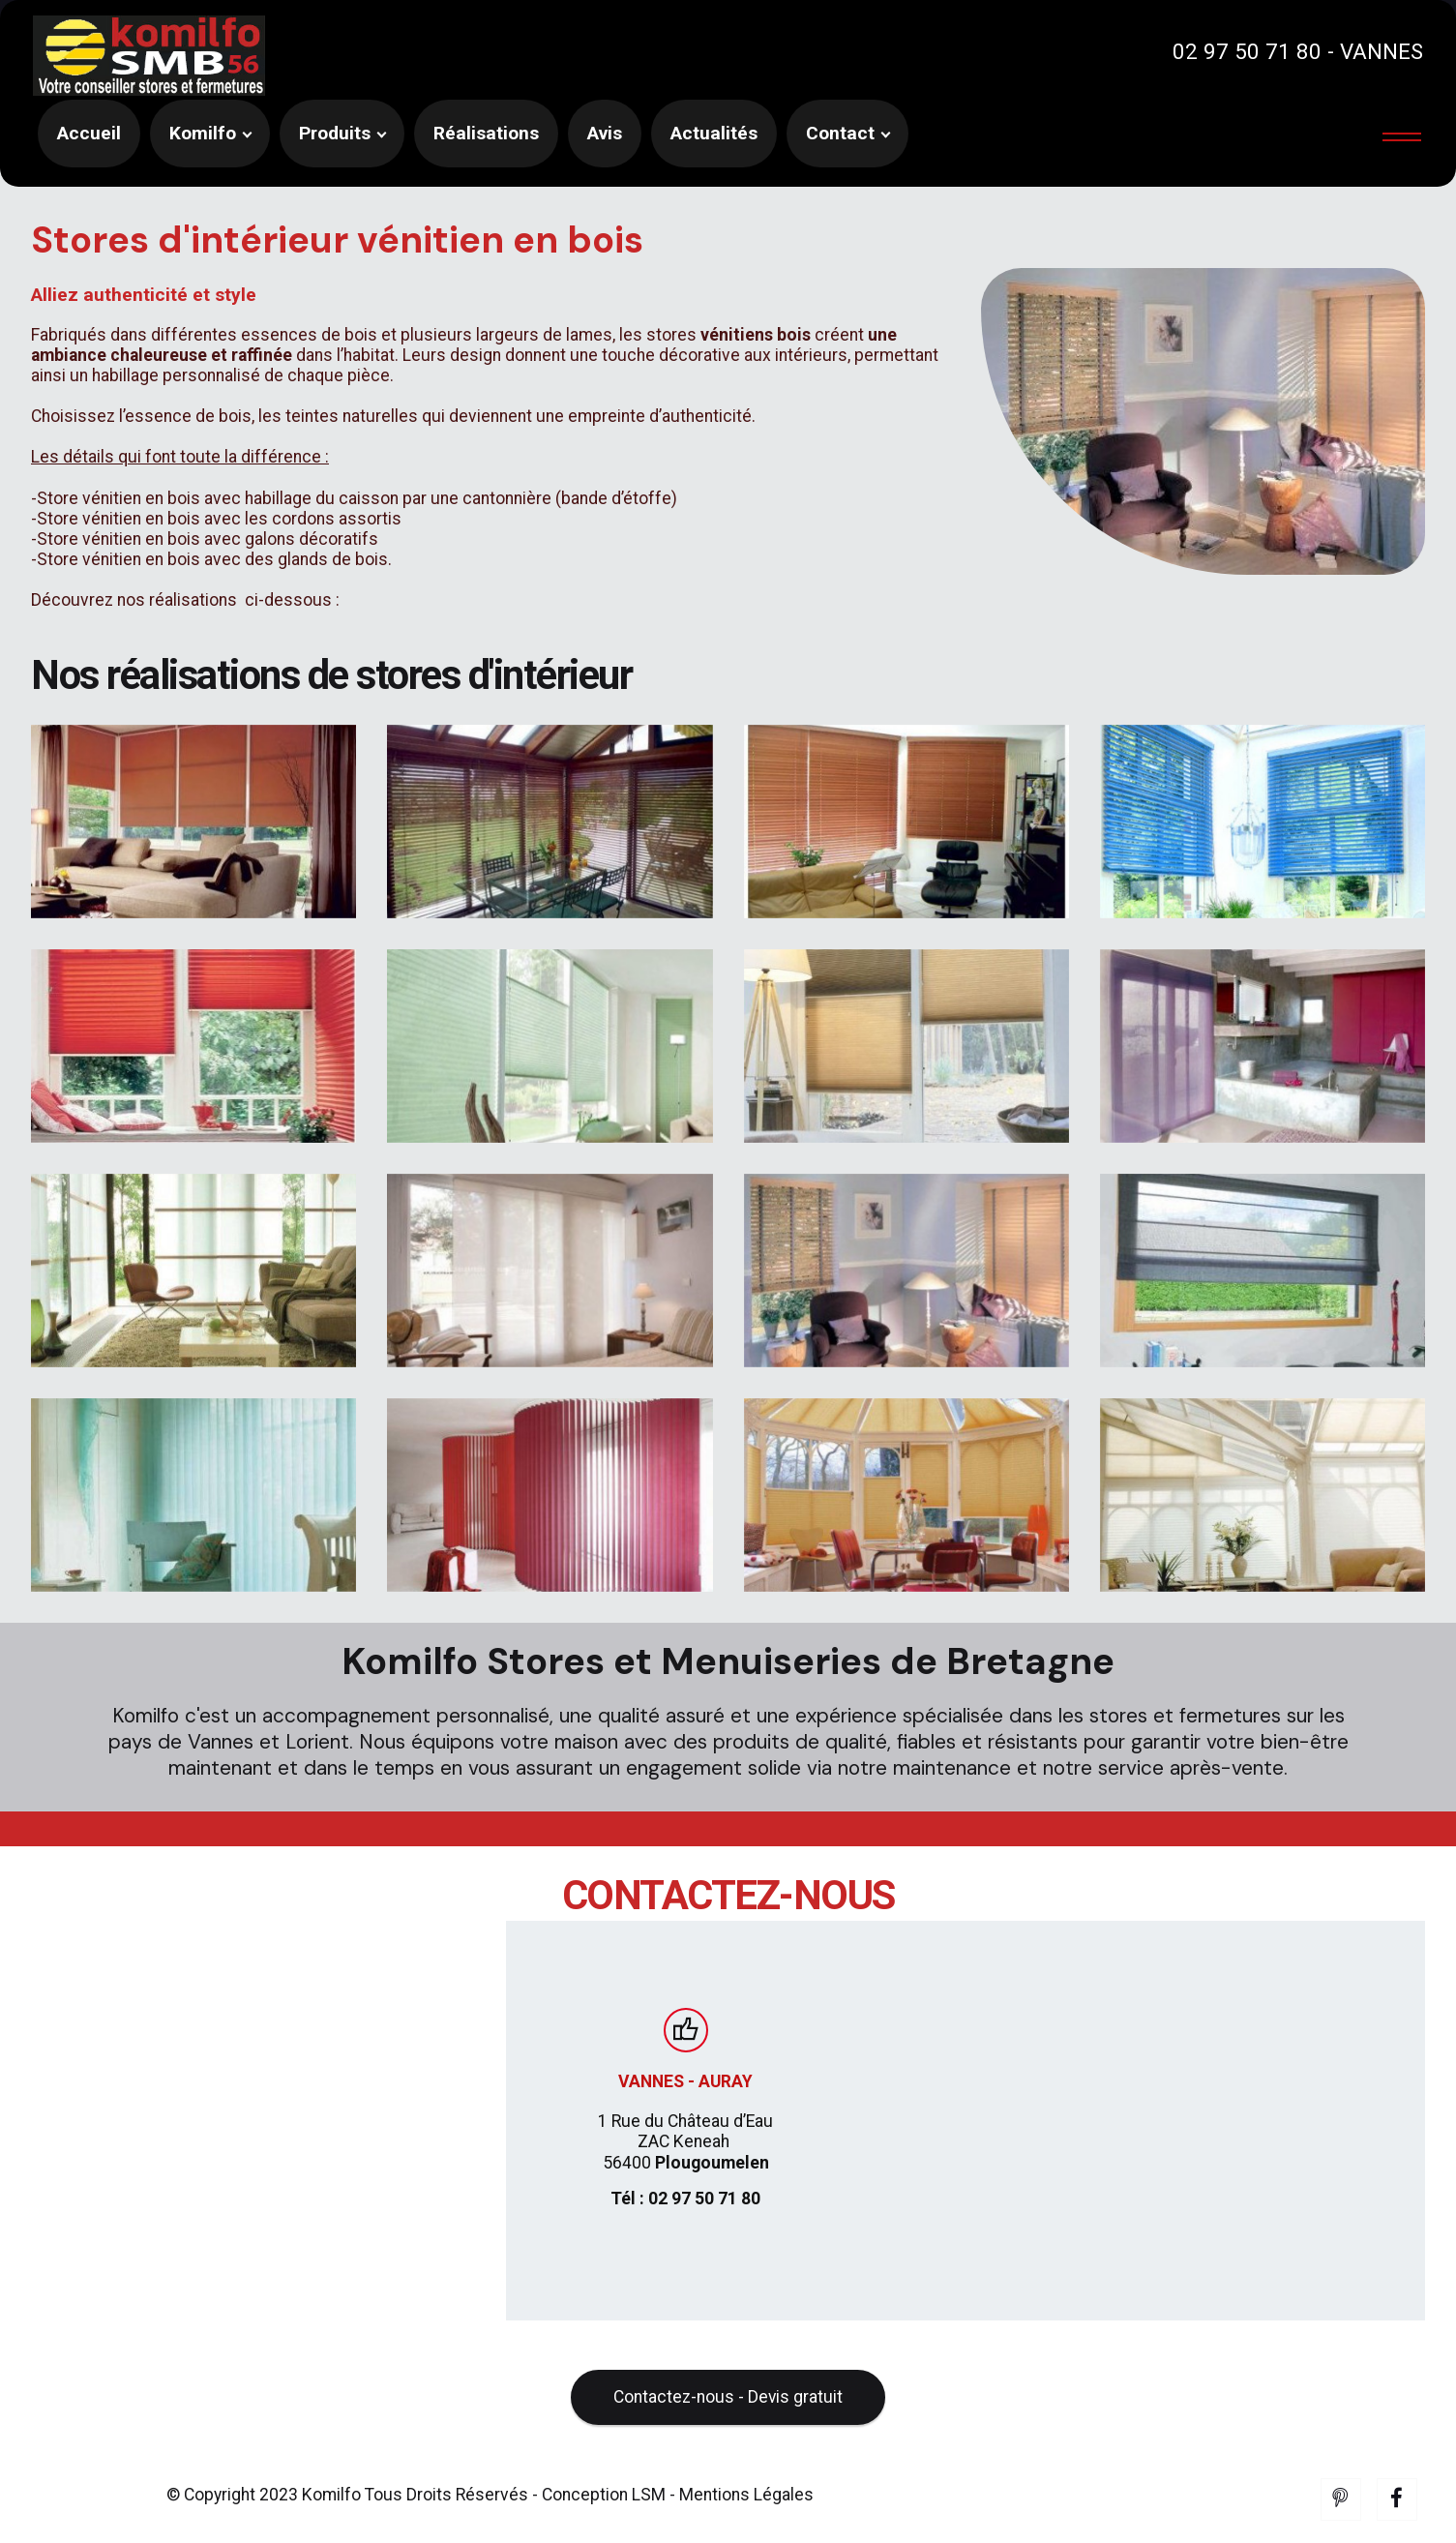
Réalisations (486, 133)
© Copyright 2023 (234, 2523)
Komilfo (202, 133)
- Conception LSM (599, 2523)
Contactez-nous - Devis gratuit (728, 2426)
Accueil (89, 133)
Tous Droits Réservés (444, 2523)
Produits (335, 133)
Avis (604, 133)
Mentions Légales (746, 2523)
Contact (840, 133)
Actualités (714, 133)
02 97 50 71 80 (1247, 51)
